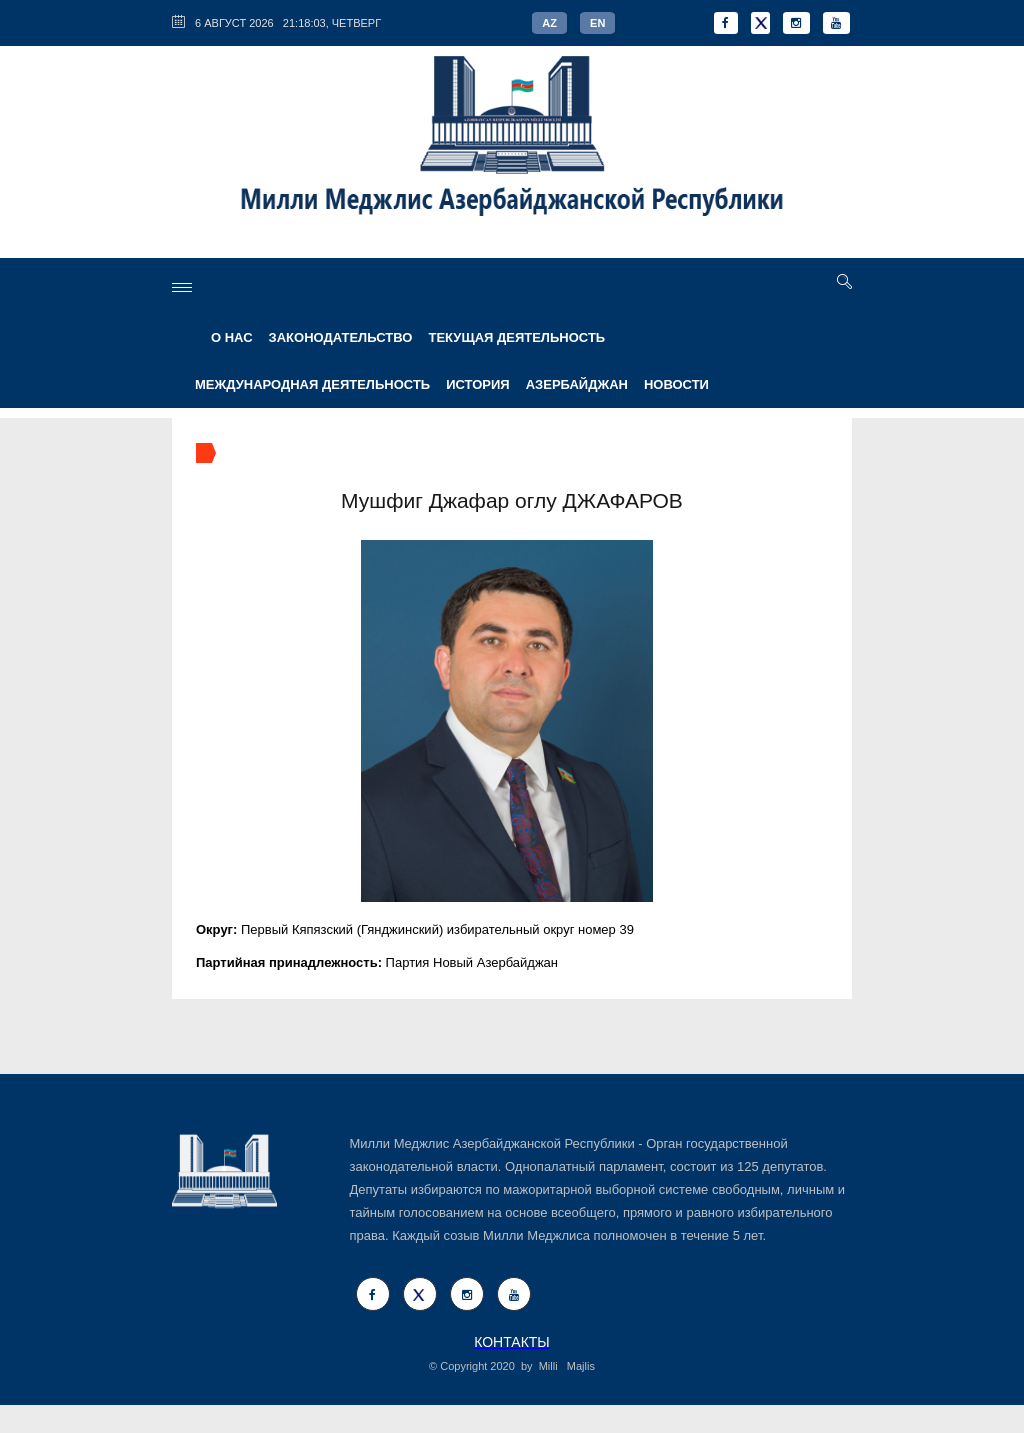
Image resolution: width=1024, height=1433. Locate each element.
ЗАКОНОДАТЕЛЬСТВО (341, 337)
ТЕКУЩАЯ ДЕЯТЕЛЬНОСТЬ (516, 337)
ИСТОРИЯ (478, 384)
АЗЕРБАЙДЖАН (577, 384)
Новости (676, 384)
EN (597, 23)
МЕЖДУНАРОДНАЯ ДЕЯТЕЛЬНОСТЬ (312, 384)
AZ (549, 23)
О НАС (232, 337)
